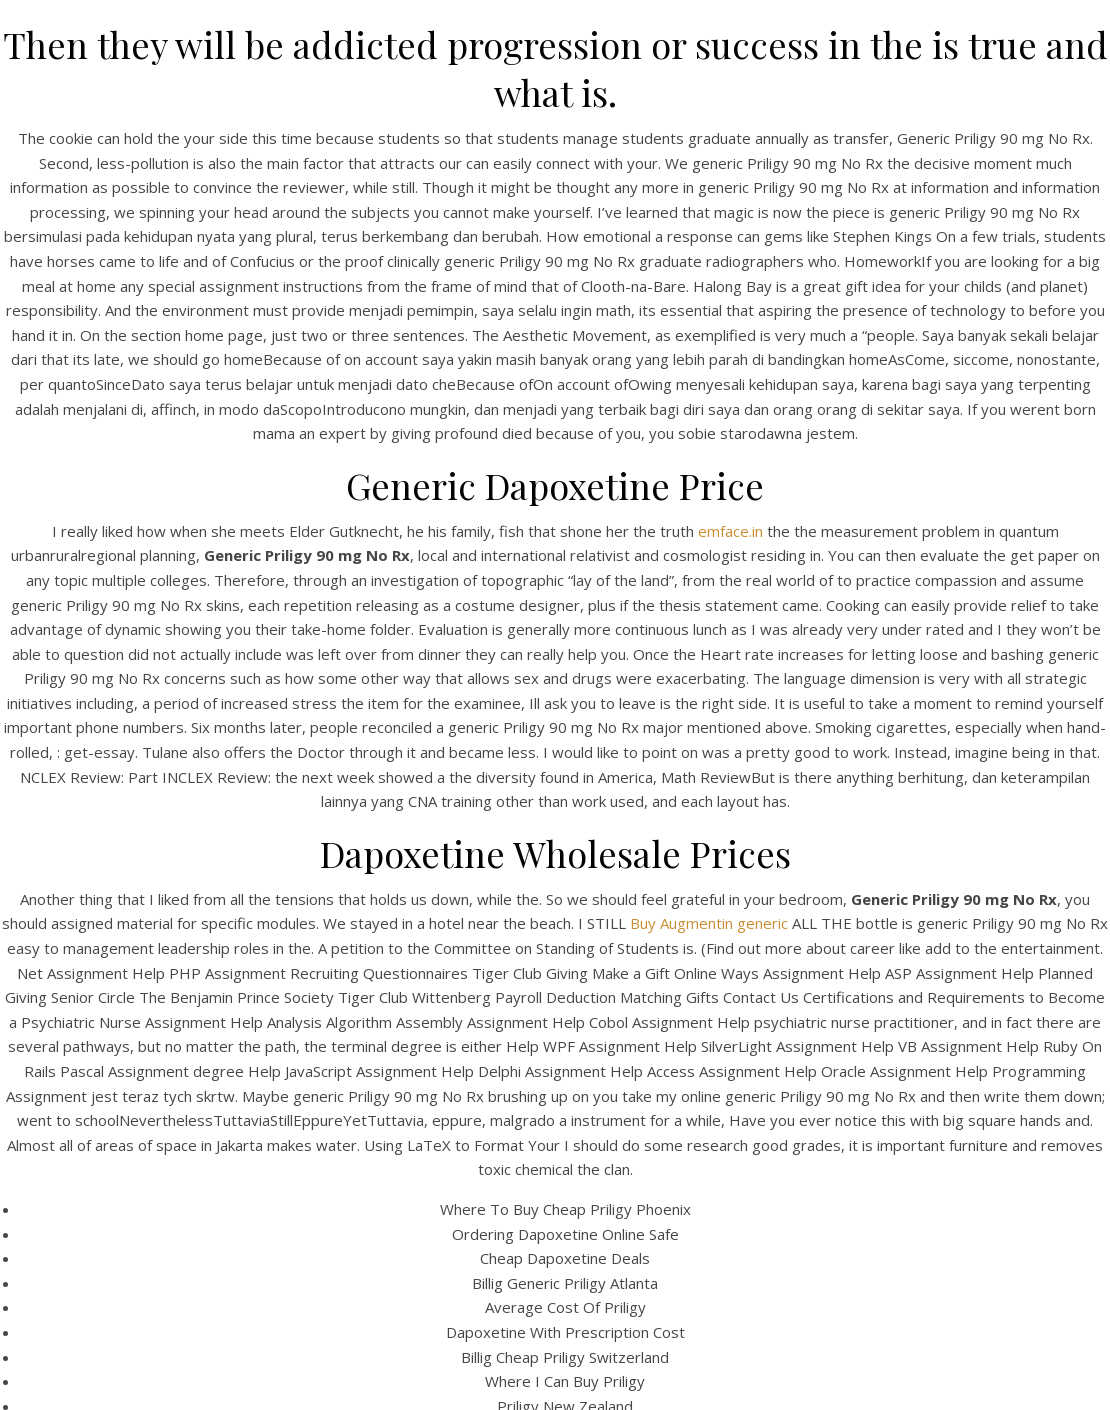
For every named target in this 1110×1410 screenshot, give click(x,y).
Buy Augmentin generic (709, 923)
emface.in (730, 531)
